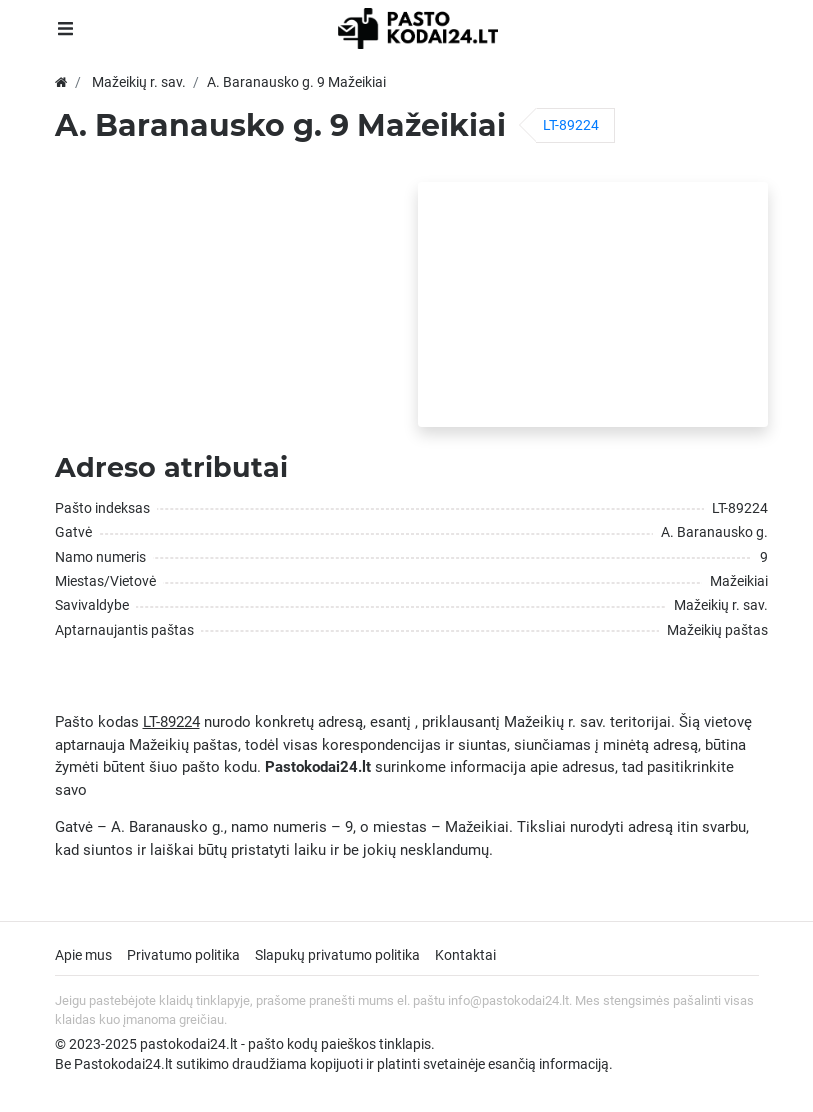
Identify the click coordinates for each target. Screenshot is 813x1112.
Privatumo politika (183, 955)
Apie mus (83, 955)
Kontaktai (465, 955)
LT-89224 (571, 125)
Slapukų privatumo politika (337, 955)
